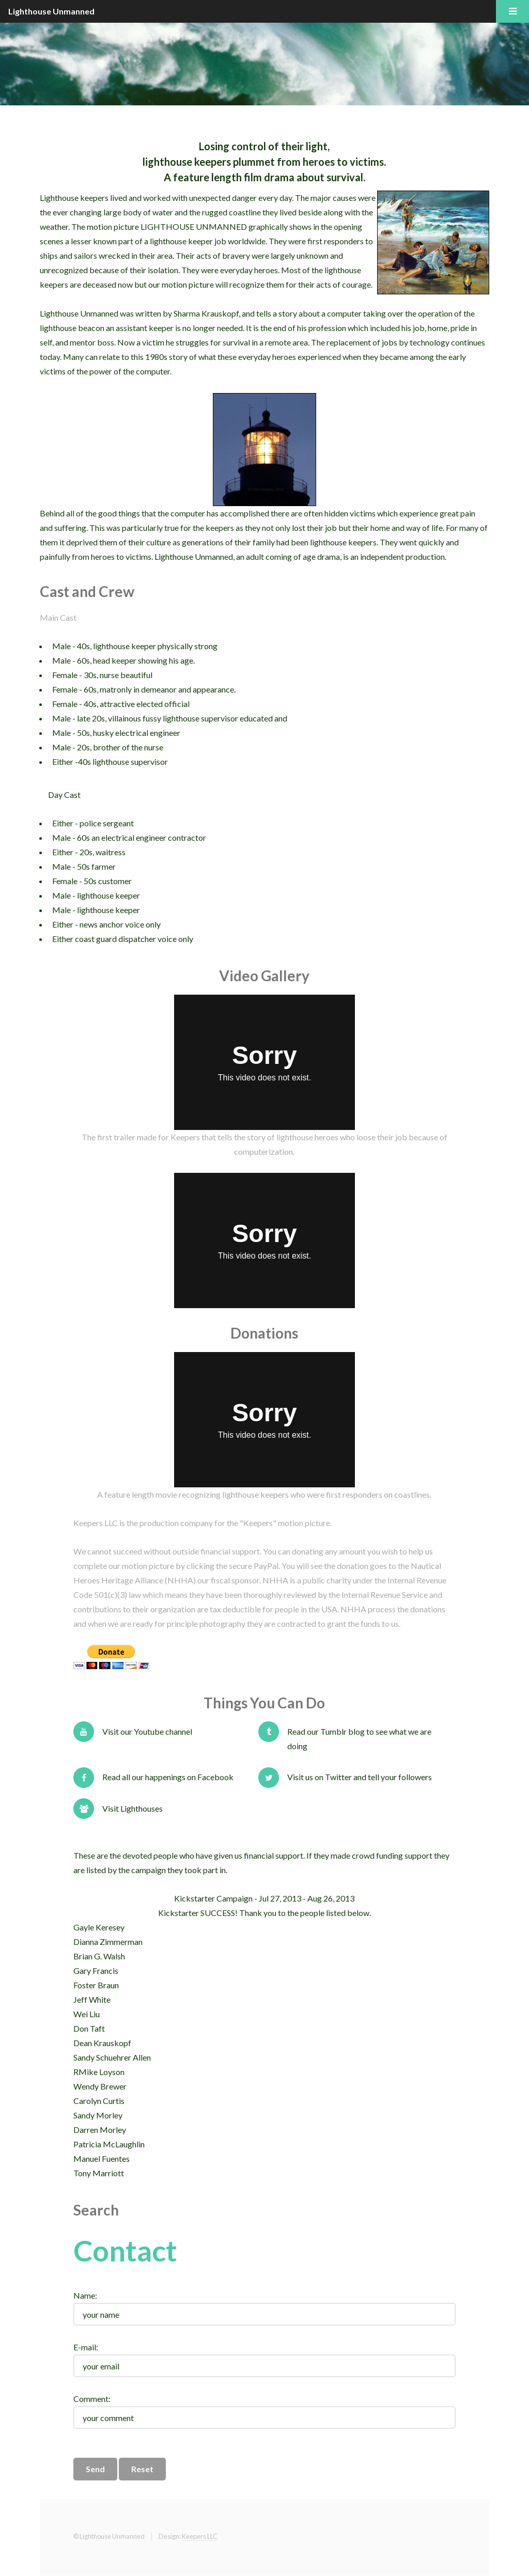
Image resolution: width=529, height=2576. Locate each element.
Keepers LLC (199, 2536)
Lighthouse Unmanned (51, 11)
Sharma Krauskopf (206, 313)
